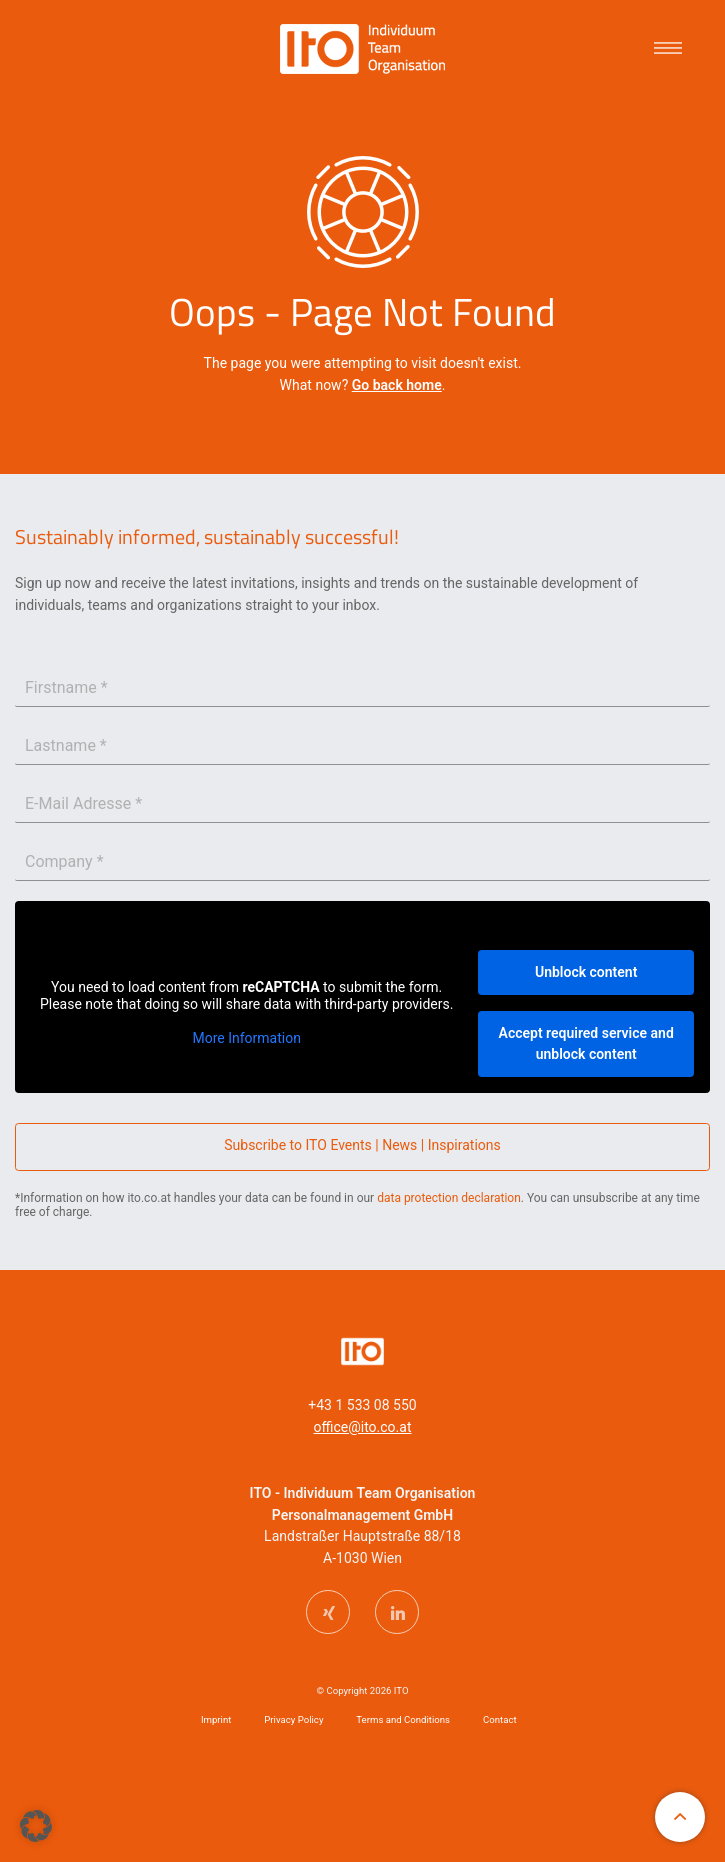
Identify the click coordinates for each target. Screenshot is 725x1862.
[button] (36, 1826)
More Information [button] (246, 1038)
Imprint (216, 1719)
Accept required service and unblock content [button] (586, 1042)
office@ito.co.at (363, 1427)
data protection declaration (449, 1198)
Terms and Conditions (403, 1719)
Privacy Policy (293, 1719)
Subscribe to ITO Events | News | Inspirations (362, 1145)
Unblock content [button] (586, 971)
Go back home (397, 385)
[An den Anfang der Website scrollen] (680, 1817)
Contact (500, 1719)
